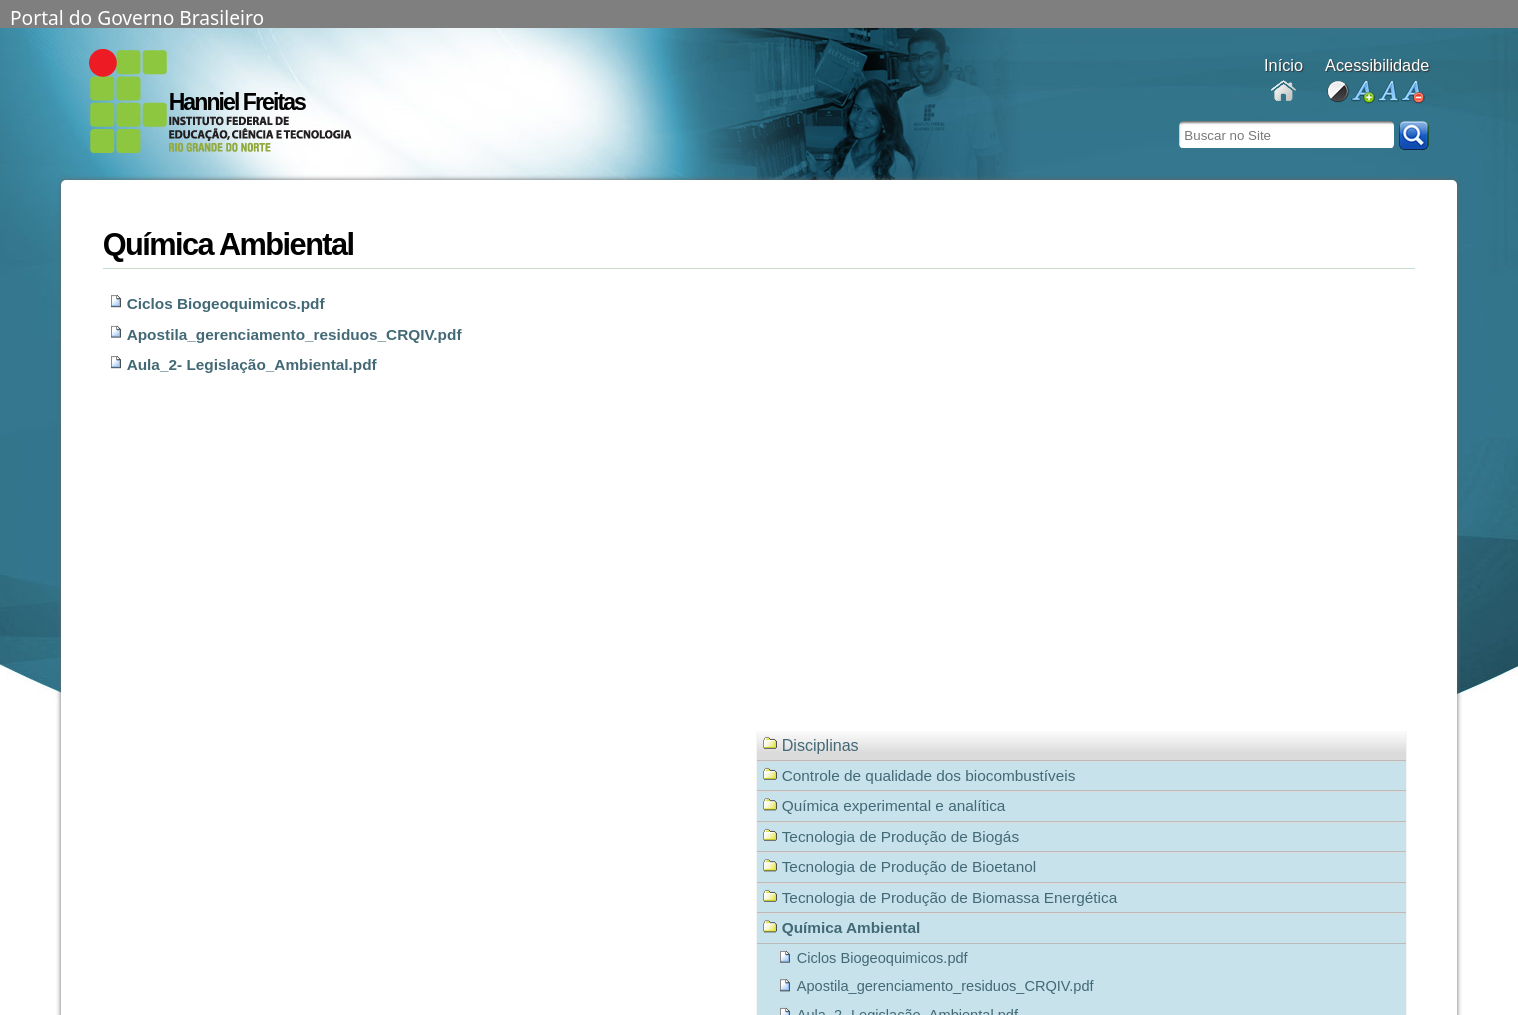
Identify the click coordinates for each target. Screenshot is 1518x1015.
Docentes (1283, 92)
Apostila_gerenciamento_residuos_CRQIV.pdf (294, 334)
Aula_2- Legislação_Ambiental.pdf (252, 364)
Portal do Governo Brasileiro (137, 16)
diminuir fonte (1412, 92)
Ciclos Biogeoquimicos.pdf (226, 303)
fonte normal (1387, 92)
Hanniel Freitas (237, 102)
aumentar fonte (1362, 92)
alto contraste (1337, 92)
